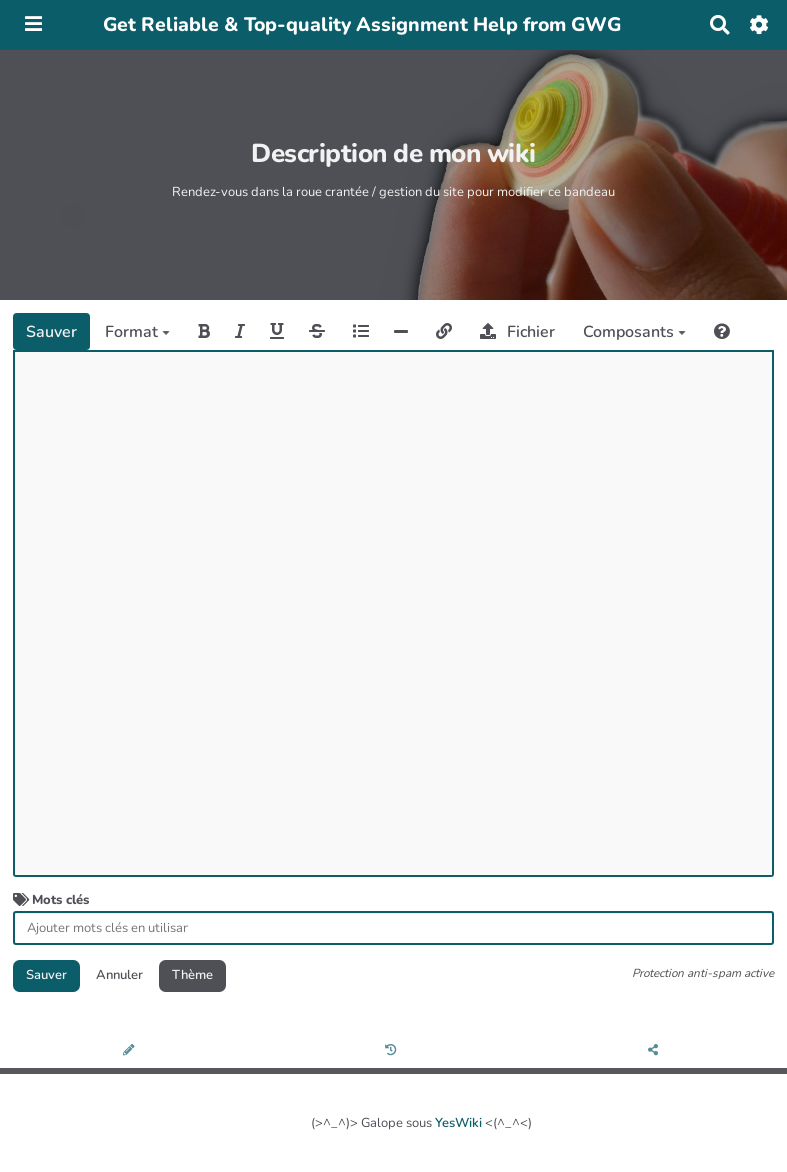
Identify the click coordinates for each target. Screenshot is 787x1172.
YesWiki (458, 1123)
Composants (634, 332)
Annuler (119, 975)
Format (137, 332)
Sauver (51, 332)
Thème (192, 975)
